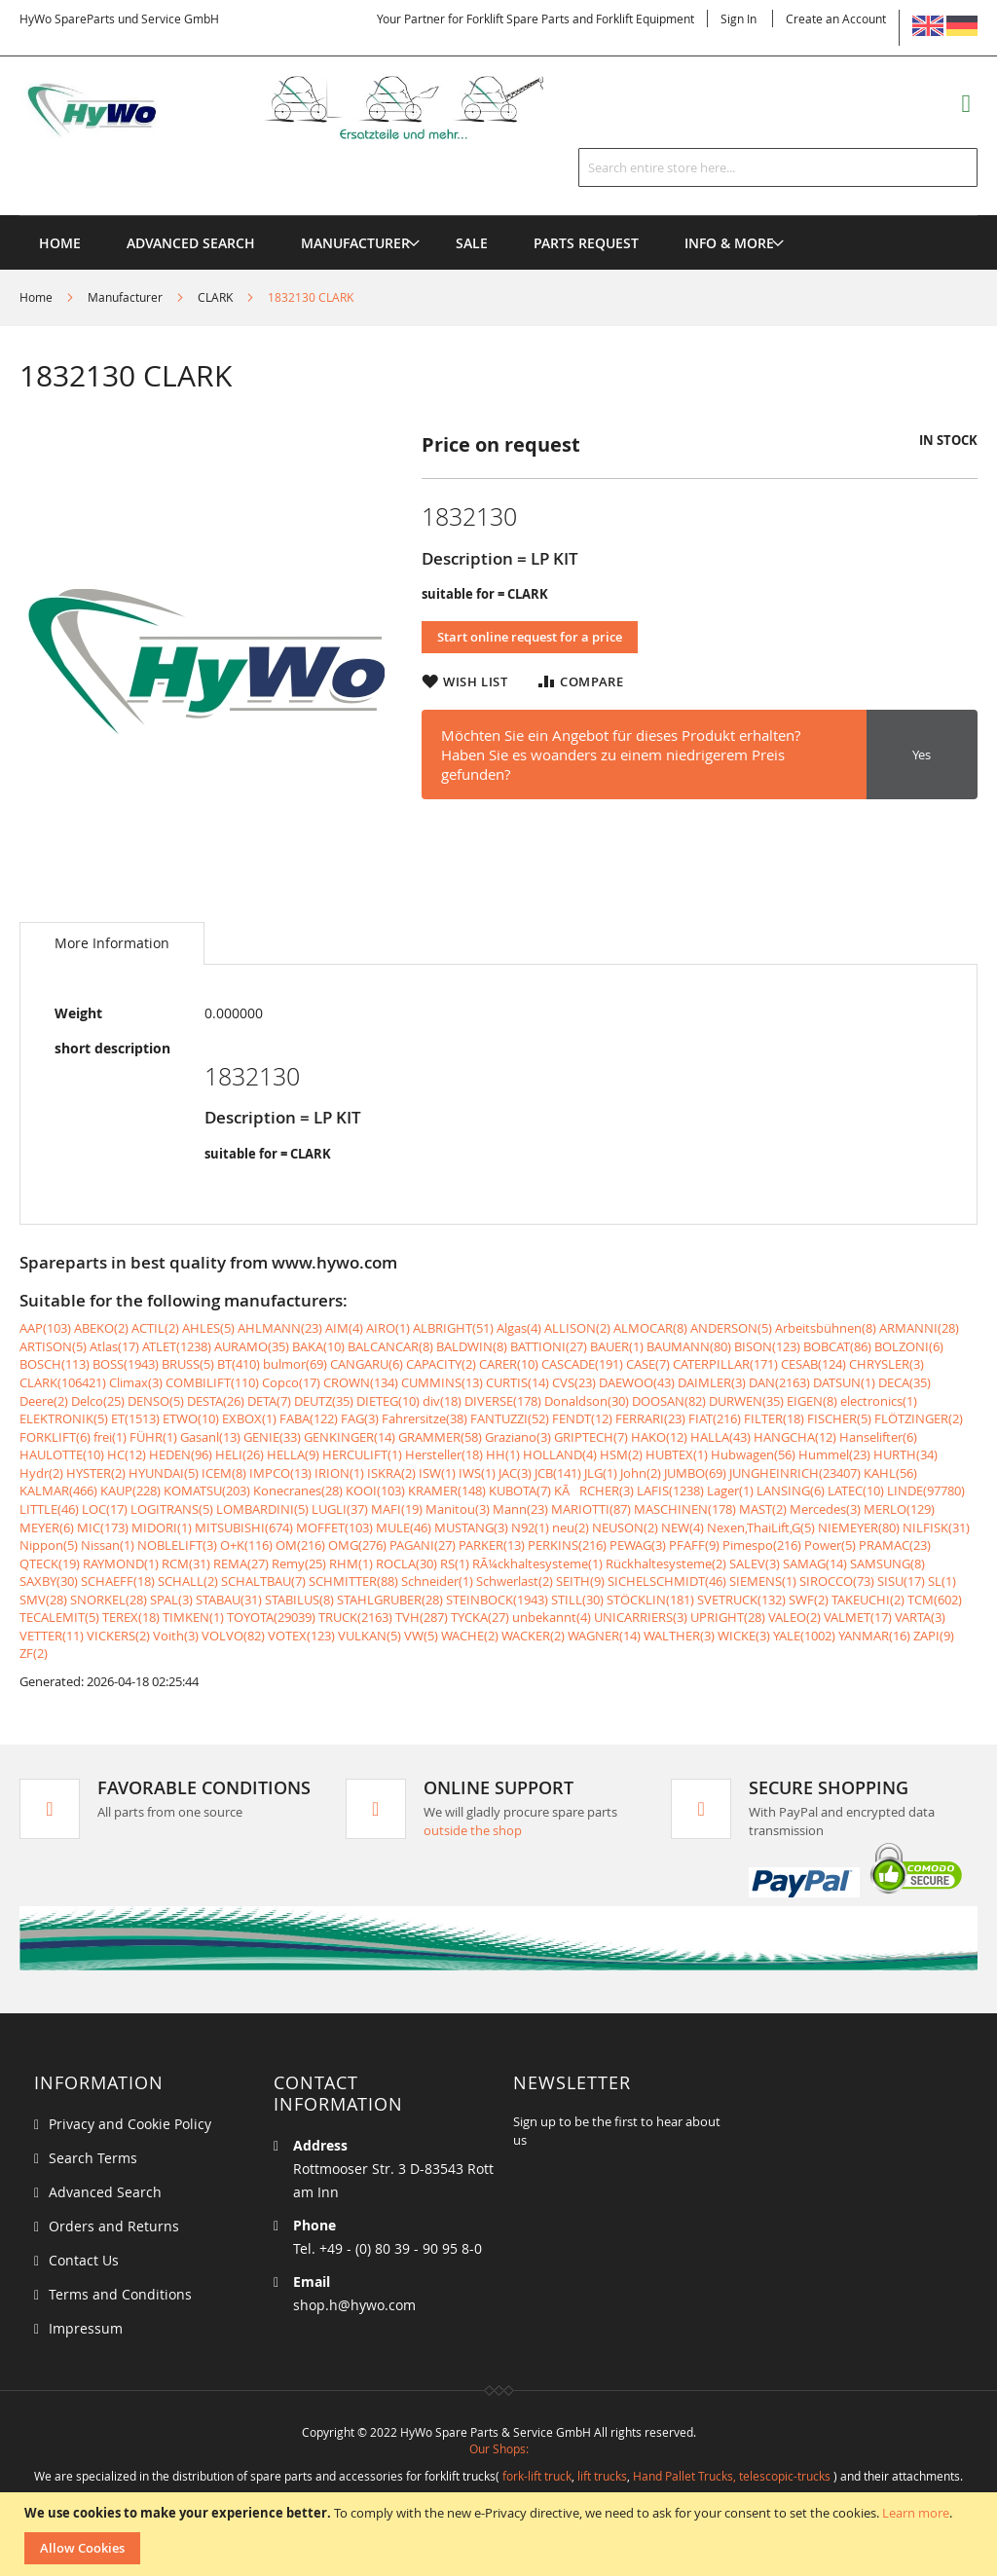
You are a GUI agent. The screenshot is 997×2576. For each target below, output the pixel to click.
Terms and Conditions (120, 2294)
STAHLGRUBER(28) (390, 1599)
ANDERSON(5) (731, 1328)
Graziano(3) (518, 1437)
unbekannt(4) (551, 1617)
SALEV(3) (754, 1563)
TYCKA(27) (480, 1617)
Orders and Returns (114, 2226)
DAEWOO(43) (637, 1382)
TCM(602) (934, 1599)
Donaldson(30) (586, 1401)
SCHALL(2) (188, 1581)
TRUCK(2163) (355, 1617)
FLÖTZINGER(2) (918, 1418)
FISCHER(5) (839, 1418)
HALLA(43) (720, 1437)
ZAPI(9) (933, 1635)
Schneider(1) (437, 1581)
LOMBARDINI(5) (262, 1509)
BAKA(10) (318, 1346)
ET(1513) (135, 1418)
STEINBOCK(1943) (497, 1599)
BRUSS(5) (188, 1364)
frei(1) (110, 1437)
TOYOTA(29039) (271, 1617)
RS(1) (454, 1563)
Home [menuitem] (60, 243)
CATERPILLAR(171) (725, 1364)
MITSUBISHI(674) (244, 1527)
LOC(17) (105, 1509)
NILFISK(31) (936, 1527)
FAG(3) (360, 1418)
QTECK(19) (49, 1563)
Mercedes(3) (825, 1509)
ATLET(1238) (176, 1346)
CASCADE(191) (582, 1364)
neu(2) (570, 1527)
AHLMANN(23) (280, 1328)
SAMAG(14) (815, 1563)
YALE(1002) (804, 1635)
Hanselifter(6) (878, 1437)
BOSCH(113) (54, 1364)
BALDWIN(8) (471, 1346)
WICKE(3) (744, 1635)
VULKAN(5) (369, 1635)
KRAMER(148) (447, 1490)
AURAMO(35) (251, 1346)
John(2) (640, 1473)
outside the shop (473, 1830)
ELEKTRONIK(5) (63, 1418)
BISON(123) (767, 1346)
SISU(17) (901, 1581)
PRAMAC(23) (895, 1545)
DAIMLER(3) (712, 1382)
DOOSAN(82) (669, 1401)
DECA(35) (904, 1382)
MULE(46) (403, 1527)
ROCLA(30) (406, 1563)
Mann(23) (520, 1509)
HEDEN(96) (180, 1454)
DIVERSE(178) (502, 1401)
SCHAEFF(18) (118, 1581)
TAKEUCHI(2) (868, 1599)
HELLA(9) (293, 1454)
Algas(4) (519, 1328)
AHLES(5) (208, 1328)
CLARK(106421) (62, 1382)
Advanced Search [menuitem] (191, 243)
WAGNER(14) (604, 1635)
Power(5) (830, 1545)
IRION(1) (339, 1473)
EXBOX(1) (249, 1418)
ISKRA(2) (391, 1473)
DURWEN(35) (746, 1401)
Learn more (915, 2512)
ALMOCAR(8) (650, 1328)
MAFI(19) (397, 1509)
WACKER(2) (533, 1635)
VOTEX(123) (301, 1635)
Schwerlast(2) (514, 1581)
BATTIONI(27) (548, 1346)
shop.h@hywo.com (354, 2305)
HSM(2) (621, 1454)
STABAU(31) (229, 1599)
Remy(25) (299, 1563)
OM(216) (300, 1545)
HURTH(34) (905, 1454)
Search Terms (93, 2158)
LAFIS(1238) (670, 1490)
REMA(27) (241, 1563)
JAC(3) (515, 1473)
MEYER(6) (46, 1527)
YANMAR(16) (874, 1635)
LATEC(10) (856, 1490)
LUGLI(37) (340, 1509)
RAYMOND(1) (121, 1563)
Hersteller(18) (444, 1454)
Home (36, 297)
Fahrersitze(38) (424, 1418)
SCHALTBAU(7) (263, 1581)
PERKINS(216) (567, 1545)
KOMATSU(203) (207, 1490)
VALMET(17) (858, 1617)
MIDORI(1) (161, 1527)
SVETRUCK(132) (741, 1599)
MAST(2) (763, 1509)
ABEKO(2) (101, 1328)
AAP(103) (45, 1328)
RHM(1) (351, 1563)
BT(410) (238, 1364)
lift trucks (602, 2476)
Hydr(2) (41, 1473)
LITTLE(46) (49, 1509)
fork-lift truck (537, 2476)
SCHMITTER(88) (353, 1581)
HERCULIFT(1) (362, 1454)
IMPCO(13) (280, 1473)
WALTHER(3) (679, 1635)
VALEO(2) (794, 1617)
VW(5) (421, 1635)
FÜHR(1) (153, 1437)
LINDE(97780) (926, 1490)
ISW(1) (437, 1473)
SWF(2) (809, 1599)
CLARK (215, 297)
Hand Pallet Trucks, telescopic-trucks (732, 2476)
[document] (501, 2534)
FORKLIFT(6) (55, 1437)
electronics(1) (878, 1401)
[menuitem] (355, 243)
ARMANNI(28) (919, 1328)
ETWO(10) (191, 1418)
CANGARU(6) (366, 1364)
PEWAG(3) (637, 1545)
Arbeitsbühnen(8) (825, 1328)
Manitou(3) (457, 1509)
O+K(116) (246, 1545)
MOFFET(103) (334, 1527)
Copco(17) (291, 1382)
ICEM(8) (224, 1473)
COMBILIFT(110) (212, 1382)
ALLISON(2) (577, 1328)
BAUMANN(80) (688, 1346)
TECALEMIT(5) (59, 1617)
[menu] (498, 215)
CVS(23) (574, 1382)
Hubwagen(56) (753, 1454)
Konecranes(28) (298, 1490)
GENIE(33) (272, 1437)
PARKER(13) (492, 1545)
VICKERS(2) (118, 1635)
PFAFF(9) (694, 1545)
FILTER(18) (774, 1418)
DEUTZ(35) (323, 1401)
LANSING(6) (791, 1490)
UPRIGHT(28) (727, 1617)
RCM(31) (186, 1563)
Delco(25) (98, 1401)
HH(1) (503, 1454)
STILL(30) (577, 1599)
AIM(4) (344, 1328)
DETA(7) (269, 1401)
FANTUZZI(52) (509, 1418)
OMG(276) (357, 1545)
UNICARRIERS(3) (640, 1617)
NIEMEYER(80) (859, 1527)
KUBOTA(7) (520, 1490)
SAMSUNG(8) (887, 1563)
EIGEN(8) (812, 1401)
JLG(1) (600, 1473)
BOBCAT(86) (837, 1346)
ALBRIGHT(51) (453, 1328)
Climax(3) (136, 1382)
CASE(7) (648, 1364)
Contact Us (84, 2260)
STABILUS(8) (299, 1599)
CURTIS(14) (517, 1382)
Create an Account (836, 18)
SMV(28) (43, 1599)
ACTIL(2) (155, 1328)
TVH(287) (421, 1617)
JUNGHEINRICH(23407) (795, 1473)
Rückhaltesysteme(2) (666, 1563)
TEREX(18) (131, 1617)
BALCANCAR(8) (390, 1346)
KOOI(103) (375, 1490)
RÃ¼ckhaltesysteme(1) (537, 1563)
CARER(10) (508, 1364)
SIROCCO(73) (836, 1581)
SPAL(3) (171, 1599)
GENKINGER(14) (349, 1437)
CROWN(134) (360, 1382)
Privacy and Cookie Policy (130, 2124)
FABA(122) (308, 1418)
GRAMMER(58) (440, 1437)
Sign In (738, 18)
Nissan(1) (107, 1545)
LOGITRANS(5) (171, 1509)
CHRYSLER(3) (886, 1364)
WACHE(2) (469, 1635)
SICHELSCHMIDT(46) (667, 1581)
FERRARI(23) (650, 1418)
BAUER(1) (617, 1346)
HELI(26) (239, 1454)
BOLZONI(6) (908, 1346)
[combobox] (778, 167)
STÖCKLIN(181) (650, 1599)
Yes (921, 754)
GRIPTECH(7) (591, 1437)
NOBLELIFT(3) (177, 1545)
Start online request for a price (529, 636)
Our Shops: (499, 2448)
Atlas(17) (114, 1346)
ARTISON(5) (53, 1346)
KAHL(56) (890, 1473)
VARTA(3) (920, 1617)
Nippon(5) (48, 1545)
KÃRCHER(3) (594, 1490)
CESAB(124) (813, 1364)
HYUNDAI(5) (164, 1473)
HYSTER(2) (96, 1473)
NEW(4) (682, 1527)
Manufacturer (125, 297)
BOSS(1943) (125, 1364)
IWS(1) (477, 1473)
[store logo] (306, 107)
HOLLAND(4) (560, 1454)
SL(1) (942, 1581)
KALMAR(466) (58, 1490)
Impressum (86, 2328)
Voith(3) (176, 1635)
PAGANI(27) (422, 1545)
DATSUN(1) (844, 1382)
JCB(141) (558, 1473)
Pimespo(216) (761, 1545)
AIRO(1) (388, 1328)
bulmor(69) (295, 1364)
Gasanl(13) (210, 1437)
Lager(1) (730, 1490)
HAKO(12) (659, 1437)
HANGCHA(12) (795, 1437)
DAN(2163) (779, 1382)
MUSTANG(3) (471, 1527)
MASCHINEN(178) (685, 1509)
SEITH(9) (580, 1581)
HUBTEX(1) (677, 1454)
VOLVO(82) (233, 1635)
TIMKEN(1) (193, 1617)
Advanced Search (105, 2192)
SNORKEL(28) (108, 1599)
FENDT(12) (582, 1418)
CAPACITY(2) (441, 1364)
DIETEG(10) (388, 1401)
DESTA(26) (215, 1401)
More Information (112, 943)
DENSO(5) (156, 1401)
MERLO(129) (899, 1509)
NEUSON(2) (625, 1527)
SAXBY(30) (48, 1581)
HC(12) (126, 1454)
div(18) (442, 1401)
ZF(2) (33, 1653)
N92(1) (530, 1527)
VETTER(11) (51, 1635)
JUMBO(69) (695, 1473)
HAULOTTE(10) (61, 1454)
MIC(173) (103, 1527)
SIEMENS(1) (762, 1581)
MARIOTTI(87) (591, 1509)
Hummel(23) (834, 1454)
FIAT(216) (714, 1418)
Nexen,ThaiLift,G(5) (761, 1527)
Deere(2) (43, 1401)
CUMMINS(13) (442, 1382)
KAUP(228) (130, 1490)
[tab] (111, 943)
